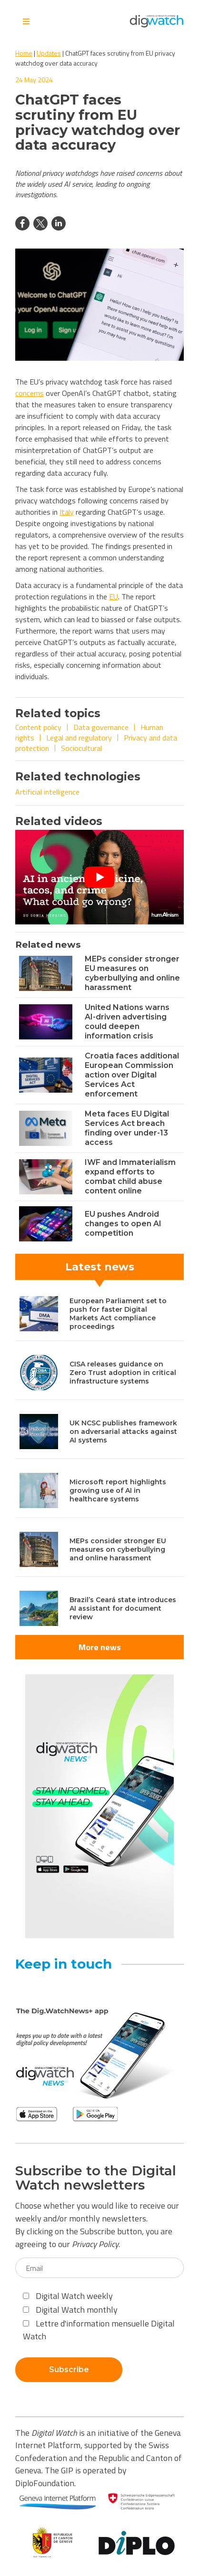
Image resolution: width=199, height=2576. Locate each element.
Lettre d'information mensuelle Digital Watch (99, 2330)
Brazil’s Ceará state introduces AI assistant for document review (123, 1608)
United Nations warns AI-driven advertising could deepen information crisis (127, 1021)
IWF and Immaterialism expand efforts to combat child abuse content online (130, 1176)
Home (23, 53)
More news (100, 1647)
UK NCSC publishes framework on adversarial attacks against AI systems (123, 1431)
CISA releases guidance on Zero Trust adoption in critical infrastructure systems (123, 1372)
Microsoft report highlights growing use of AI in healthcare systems (118, 1490)
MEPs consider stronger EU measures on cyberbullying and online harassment (132, 973)
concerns (29, 393)
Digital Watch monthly (70, 2309)
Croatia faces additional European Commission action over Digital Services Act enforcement (132, 1074)
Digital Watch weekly (68, 2295)
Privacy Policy (95, 2244)
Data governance (101, 727)
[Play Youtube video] (99, 877)
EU (113, 596)
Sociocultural (81, 748)
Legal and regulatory (79, 737)
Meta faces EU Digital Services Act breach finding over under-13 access (127, 1128)
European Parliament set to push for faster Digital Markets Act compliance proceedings (118, 1314)
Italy (67, 512)
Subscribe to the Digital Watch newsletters (95, 2178)
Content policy (38, 727)
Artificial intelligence (47, 792)
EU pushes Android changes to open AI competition (123, 1224)
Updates (49, 53)
